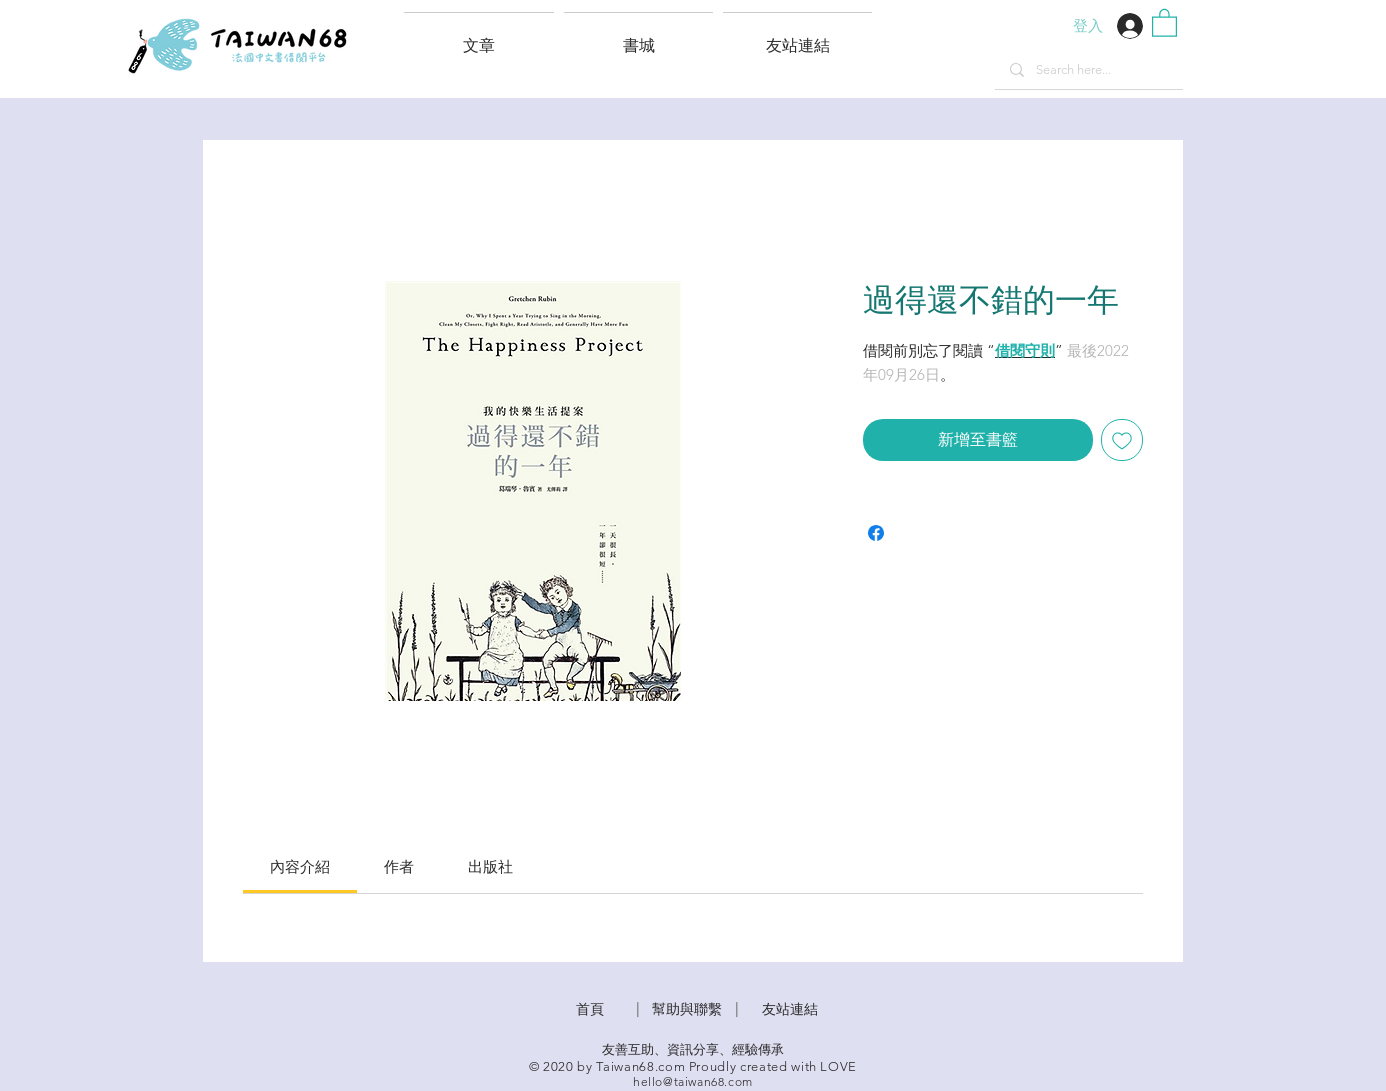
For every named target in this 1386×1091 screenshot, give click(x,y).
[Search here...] (1088, 70)
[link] (300, 866)
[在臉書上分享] (876, 533)
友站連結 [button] (790, 1009)
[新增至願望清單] (1122, 440)
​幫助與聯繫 (687, 1009)
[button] (797, 37)
